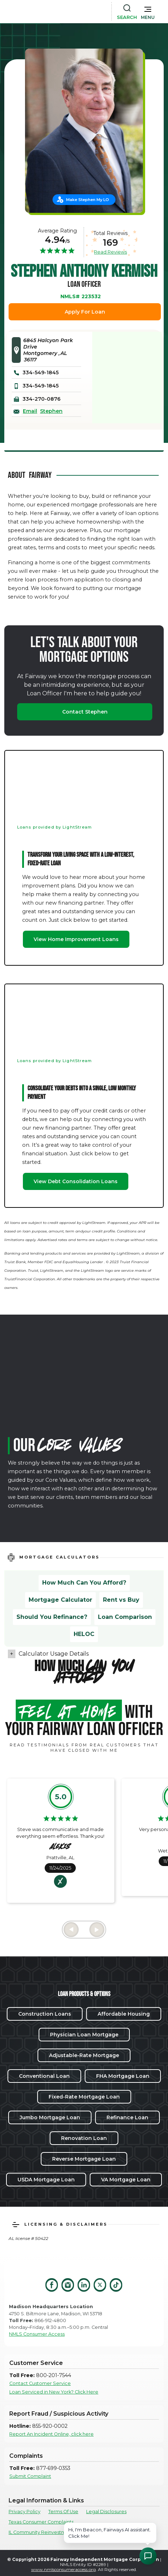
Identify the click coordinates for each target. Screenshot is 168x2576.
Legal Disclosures (106, 2511)
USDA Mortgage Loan (46, 2179)
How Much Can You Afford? (84, 1582)
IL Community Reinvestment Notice (49, 2532)
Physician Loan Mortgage (84, 2034)
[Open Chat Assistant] (148, 2556)
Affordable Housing (124, 2014)
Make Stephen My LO (87, 199)
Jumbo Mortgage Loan (50, 2117)
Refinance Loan (127, 2117)
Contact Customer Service (40, 2383)
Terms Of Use (63, 2511)
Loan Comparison (125, 1617)
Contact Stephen (85, 712)
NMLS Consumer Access (37, 2334)
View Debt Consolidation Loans (76, 1181)
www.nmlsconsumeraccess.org (63, 2569)
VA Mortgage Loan (125, 2179)
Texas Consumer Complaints (41, 2522)
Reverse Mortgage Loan (84, 2159)
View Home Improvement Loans (76, 939)
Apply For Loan (85, 312)
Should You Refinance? (51, 1617)
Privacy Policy (24, 2511)
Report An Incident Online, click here (51, 2434)
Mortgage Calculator (60, 1599)
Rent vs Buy (121, 1599)
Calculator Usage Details (54, 1653)
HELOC (84, 1634)
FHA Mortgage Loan (122, 2076)
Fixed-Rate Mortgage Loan (84, 2097)
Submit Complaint (30, 2476)
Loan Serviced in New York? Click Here (53, 2392)
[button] (147, 11)
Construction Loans (44, 2014)
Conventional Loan (44, 2076)
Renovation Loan (84, 2138)
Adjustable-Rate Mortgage (84, 2055)
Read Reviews (110, 252)
